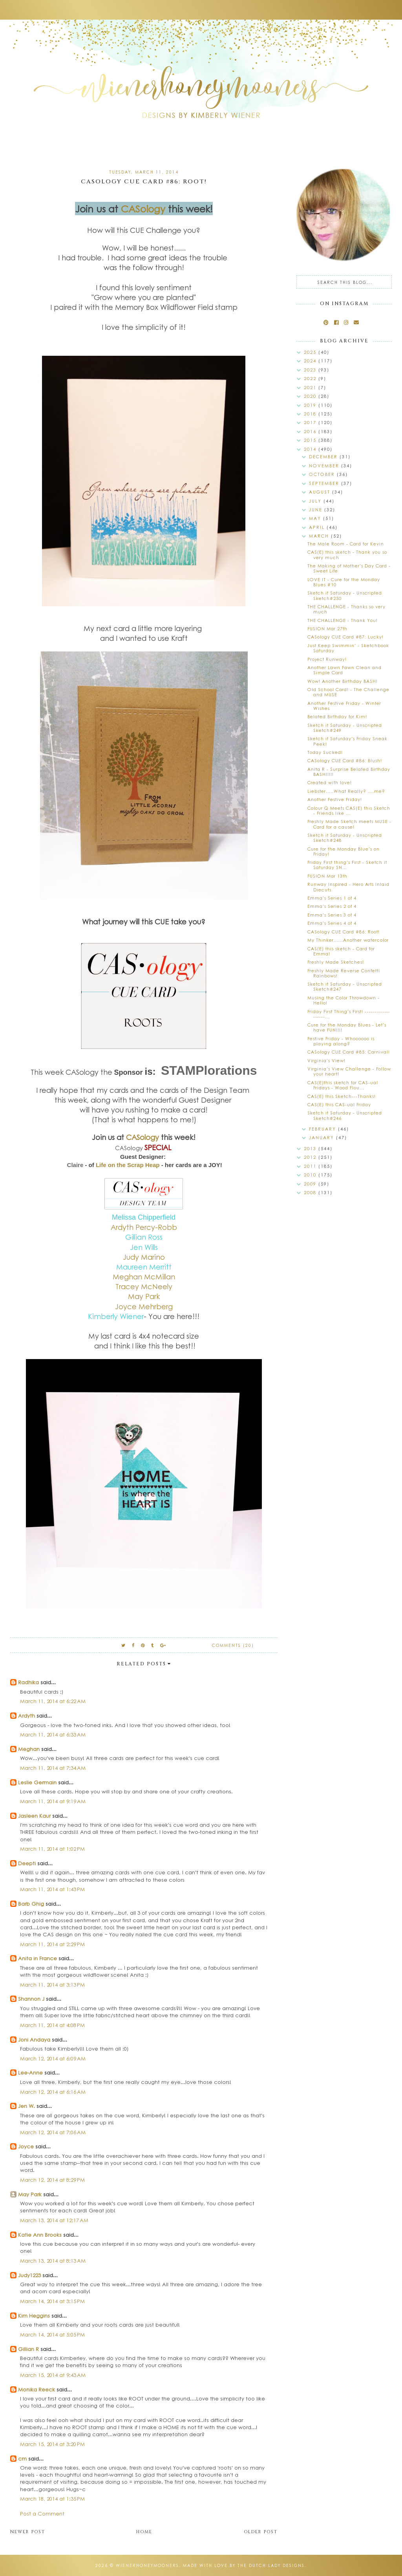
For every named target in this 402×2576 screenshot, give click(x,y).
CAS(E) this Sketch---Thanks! (341, 1096)
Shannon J (31, 1998)
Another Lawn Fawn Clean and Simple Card (344, 669)
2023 (311, 370)
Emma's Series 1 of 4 (331, 898)
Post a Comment (42, 2513)
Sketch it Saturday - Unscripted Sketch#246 (344, 1115)
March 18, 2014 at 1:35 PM (52, 2498)
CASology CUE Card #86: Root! (343, 932)
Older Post (261, 2532)
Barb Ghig (31, 1903)
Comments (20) (233, 1645)
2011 (311, 1166)
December (324, 456)
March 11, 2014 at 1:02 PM (52, 1848)
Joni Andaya (34, 2039)
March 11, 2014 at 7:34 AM (53, 1767)
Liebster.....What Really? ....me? (346, 791)
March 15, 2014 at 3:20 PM (52, 2444)
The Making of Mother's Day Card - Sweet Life (349, 568)
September (325, 483)
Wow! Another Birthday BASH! (342, 681)
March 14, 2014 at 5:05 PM (52, 2334)
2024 (311, 361)
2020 (311, 396)
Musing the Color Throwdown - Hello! (343, 1000)
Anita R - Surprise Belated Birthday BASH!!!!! (348, 771)
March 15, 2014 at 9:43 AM (53, 2374)
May (316, 518)
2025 (311, 352)
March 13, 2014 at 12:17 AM (54, 2220)
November (325, 465)
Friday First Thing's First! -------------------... (348, 1013)
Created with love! (329, 782)
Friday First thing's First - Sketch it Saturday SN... (347, 864)
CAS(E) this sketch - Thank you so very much (347, 554)
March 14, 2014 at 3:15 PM (52, 2301)
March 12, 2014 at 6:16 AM (53, 2091)
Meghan (29, 1749)
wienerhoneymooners (147, 2565)
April (318, 527)
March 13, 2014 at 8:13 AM (53, 2260)
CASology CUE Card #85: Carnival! (348, 1052)
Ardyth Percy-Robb (144, 1227)
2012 (311, 1157)
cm (22, 2458)
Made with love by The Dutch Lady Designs (244, 2565)
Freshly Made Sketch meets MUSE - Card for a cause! (349, 823)
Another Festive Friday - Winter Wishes (344, 705)
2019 (311, 405)
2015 (311, 440)
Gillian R (28, 2349)
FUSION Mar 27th (327, 628)
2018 (311, 414)
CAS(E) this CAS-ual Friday (339, 1104)
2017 (311, 422)
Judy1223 (29, 2275)
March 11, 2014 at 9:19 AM (53, 1801)
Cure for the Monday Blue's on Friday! (343, 851)
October (323, 474)
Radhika (28, 1682)
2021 (311, 387)
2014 (311, 449)
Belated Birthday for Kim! (337, 716)
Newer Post (27, 2532)
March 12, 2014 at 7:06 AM (53, 2132)
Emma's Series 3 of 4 (331, 915)
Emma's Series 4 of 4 (331, 923)
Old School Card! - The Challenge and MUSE (348, 691)
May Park (30, 2194)
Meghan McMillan (144, 1277)
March (320, 536)
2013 (311, 1148)
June (316, 509)
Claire (75, 1165)
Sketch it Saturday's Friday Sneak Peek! (347, 740)
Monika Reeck (36, 2389)
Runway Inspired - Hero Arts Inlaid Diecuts (348, 886)
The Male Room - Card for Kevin (345, 544)
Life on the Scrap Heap (128, 1165)
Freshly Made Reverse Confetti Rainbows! (343, 973)
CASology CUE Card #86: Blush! (344, 760)
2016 (311, 431)
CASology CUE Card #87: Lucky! (345, 637)
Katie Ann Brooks (40, 2234)
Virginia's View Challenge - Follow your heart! (349, 1071)
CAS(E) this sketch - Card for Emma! (341, 951)
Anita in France (37, 1958)
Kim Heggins (34, 2315)
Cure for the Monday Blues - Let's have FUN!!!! (346, 1027)
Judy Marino (144, 1257)
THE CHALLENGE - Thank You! (342, 620)
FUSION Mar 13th (327, 876)
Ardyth (26, 1715)
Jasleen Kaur (34, 1815)
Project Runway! (327, 659)
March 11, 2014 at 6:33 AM (53, 1734)
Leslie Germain (37, 1782)
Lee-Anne (30, 2072)
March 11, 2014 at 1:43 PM (52, 1889)
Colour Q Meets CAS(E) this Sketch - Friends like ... (348, 810)
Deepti (27, 1863)
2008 (311, 1192)
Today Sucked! (325, 752)
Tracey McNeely (143, 1286)
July (316, 501)
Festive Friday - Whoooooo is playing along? (341, 1041)
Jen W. (26, 2105)
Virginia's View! (326, 1060)
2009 (311, 1184)
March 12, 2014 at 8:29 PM (52, 2179)
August (320, 492)
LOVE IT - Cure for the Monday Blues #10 (343, 581)
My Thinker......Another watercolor (348, 940)
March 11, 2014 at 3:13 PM (52, 1984)
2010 (311, 1175)
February (323, 1129)
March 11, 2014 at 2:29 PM (52, 1944)
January (322, 1137)
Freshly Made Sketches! (335, 962)
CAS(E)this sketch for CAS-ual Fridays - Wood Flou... (342, 1084)
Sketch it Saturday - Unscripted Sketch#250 (344, 595)
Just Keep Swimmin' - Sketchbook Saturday (348, 647)
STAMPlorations (209, 1070)
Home (144, 2532)
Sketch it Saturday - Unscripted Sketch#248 (344, 837)
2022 (311, 378)
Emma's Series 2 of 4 (331, 906)
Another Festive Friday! (334, 799)
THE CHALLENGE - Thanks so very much (346, 609)
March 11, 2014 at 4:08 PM (52, 2025)
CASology (143, 208)
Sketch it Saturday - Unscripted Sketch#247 (344, 986)
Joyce (26, 2146)
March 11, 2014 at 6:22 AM (53, 1701)
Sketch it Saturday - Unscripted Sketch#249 (344, 727)
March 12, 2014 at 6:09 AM (53, 2058)
